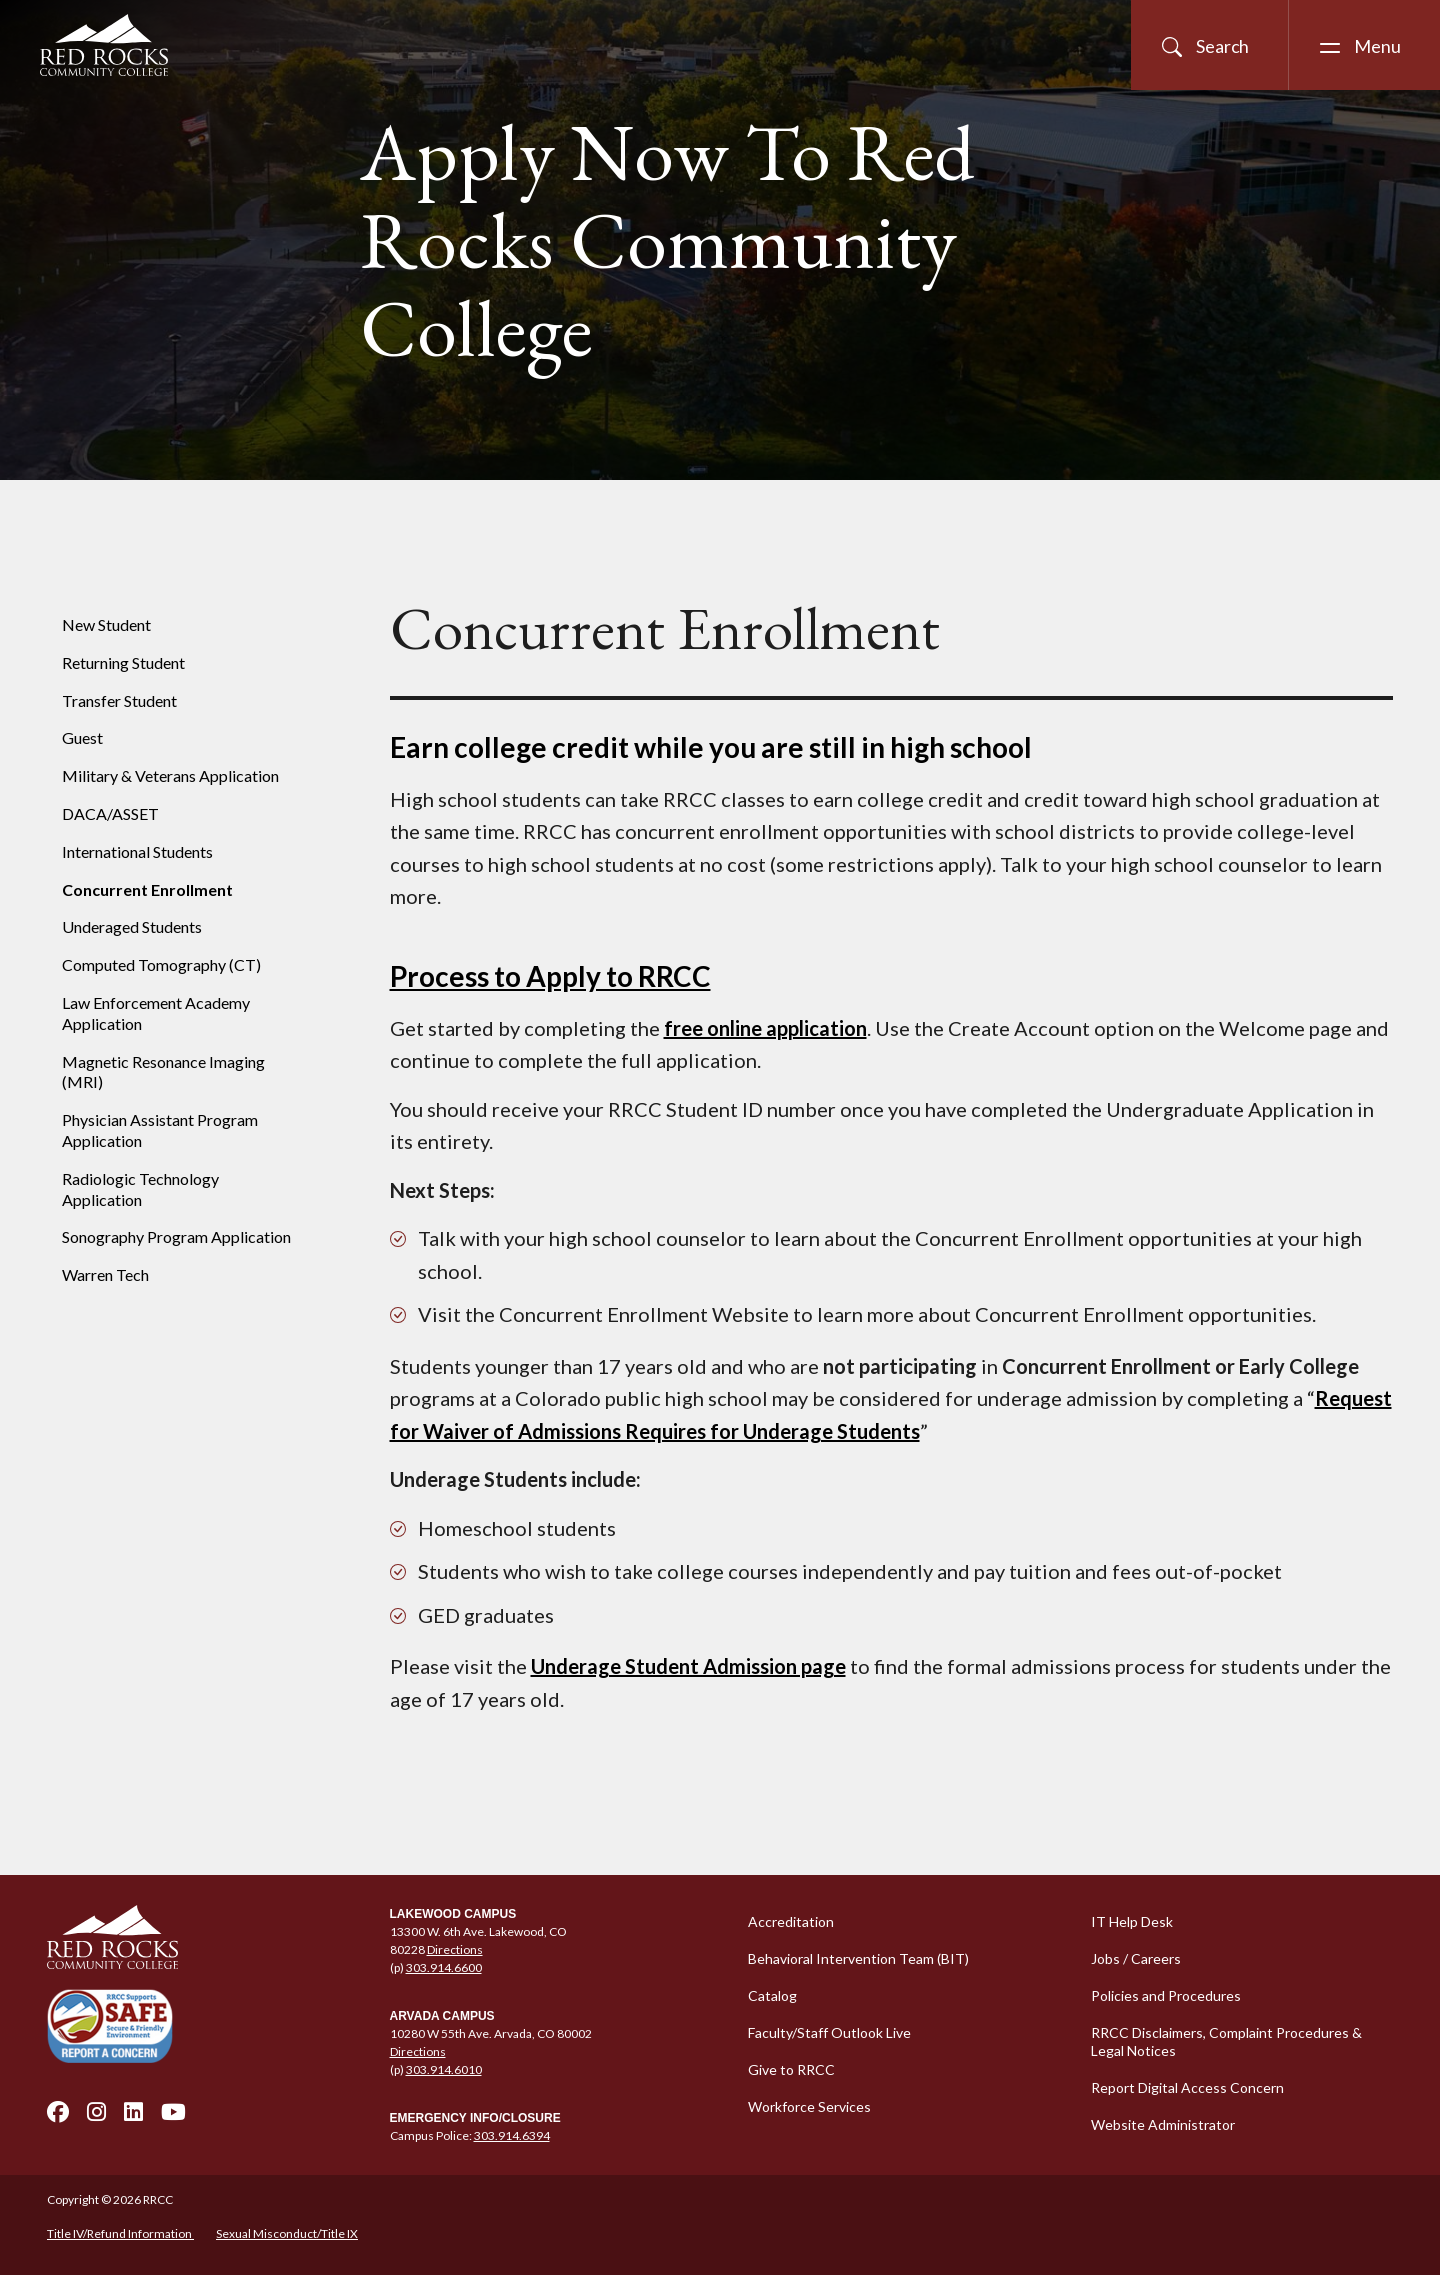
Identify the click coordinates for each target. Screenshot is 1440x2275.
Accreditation (791, 1921)
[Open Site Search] (1209, 45)
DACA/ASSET (110, 813)
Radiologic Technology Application (140, 1189)
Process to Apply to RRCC (550, 976)
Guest (82, 737)
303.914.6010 (444, 2069)
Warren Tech (105, 1274)
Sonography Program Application (176, 1236)
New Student (106, 624)
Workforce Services (809, 2106)
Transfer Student (119, 700)
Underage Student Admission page (688, 1666)
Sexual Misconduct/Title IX (287, 2233)
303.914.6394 (512, 2135)
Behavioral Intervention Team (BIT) (858, 1958)
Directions (455, 1949)
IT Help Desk (1132, 1921)
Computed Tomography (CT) (161, 964)
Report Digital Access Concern (1187, 2087)
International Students (137, 851)
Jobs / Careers (1136, 1958)
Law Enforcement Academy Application (156, 1013)
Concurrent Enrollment (147, 889)
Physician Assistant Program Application (160, 1130)
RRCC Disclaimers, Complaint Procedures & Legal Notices (1226, 2041)
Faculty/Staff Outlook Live (829, 2032)
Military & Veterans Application (170, 775)
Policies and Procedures (1166, 1995)
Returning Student (123, 662)
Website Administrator (1163, 2124)
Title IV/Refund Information (120, 2233)
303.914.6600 (444, 1967)
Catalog (772, 1995)
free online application (765, 1028)
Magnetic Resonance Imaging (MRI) (163, 1072)
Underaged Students (132, 926)
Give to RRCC (791, 2069)
